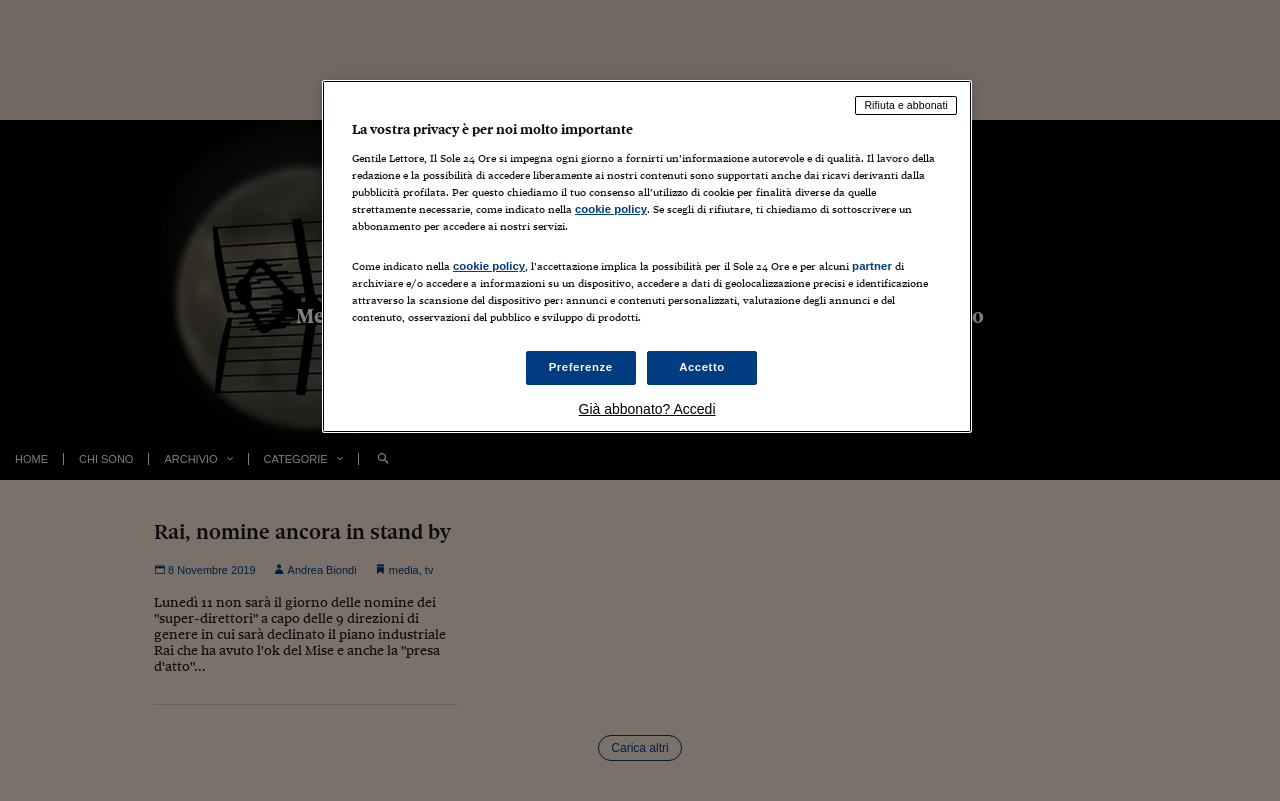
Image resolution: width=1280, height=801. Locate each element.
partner (872, 266)
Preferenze (581, 367)
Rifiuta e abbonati (906, 105)
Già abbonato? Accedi (647, 409)
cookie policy (611, 209)
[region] (647, 256)
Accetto (702, 367)
